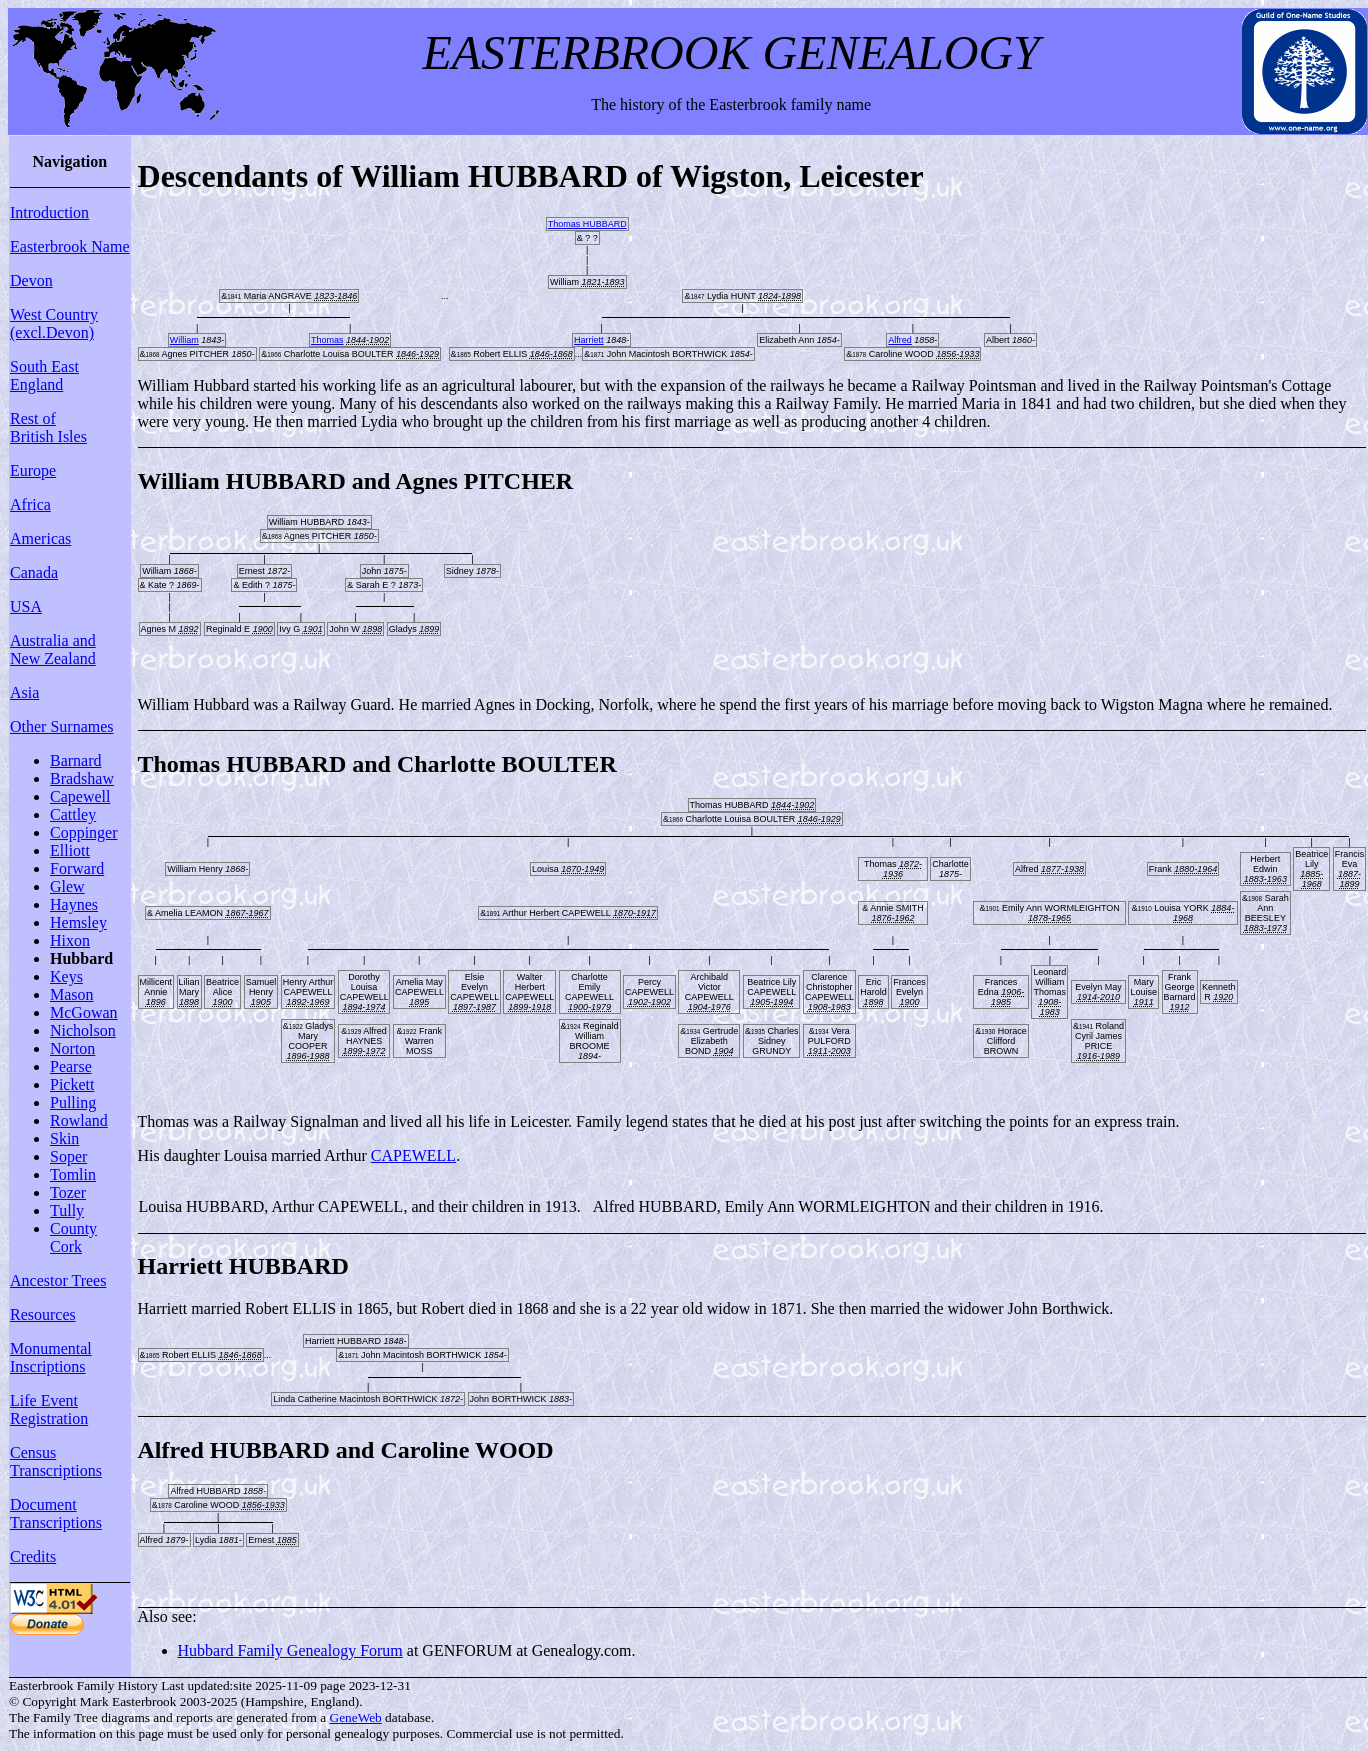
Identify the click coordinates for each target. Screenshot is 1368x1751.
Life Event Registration (49, 1409)
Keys (66, 976)
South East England (44, 375)
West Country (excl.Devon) (54, 323)
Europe (33, 470)
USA (26, 606)
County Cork (73, 1237)
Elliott (70, 850)
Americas (40, 538)
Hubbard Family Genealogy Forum (290, 1650)
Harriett (589, 340)
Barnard (76, 760)
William (184, 340)
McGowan (84, 1012)
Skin (64, 1138)
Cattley (73, 814)
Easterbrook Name (70, 246)
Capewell (80, 796)
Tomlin (73, 1174)
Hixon (70, 940)
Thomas (327, 340)
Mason (72, 994)
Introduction (49, 212)
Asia (24, 692)
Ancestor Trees (58, 1280)
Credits (33, 1556)
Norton (72, 1048)
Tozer (68, 1192)
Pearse (71, 1066)
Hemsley (78, 922)
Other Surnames (62, 726)
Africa (30, 504)
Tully (67, 1210)
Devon (31, 280)
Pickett (72, 1084)
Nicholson (83, 1030)
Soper (68, 1156)
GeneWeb (356, 1717)
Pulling (73, 1102)
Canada (34, 572)
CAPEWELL (413, 1155)
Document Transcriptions (56, 1513)
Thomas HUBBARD (587, 224)
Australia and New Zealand (53, 649)
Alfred (900, 340)
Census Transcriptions (56, 1461)
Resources (43, 1314)
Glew (67, 886)
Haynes (74, 904)
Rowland (79, 1120)
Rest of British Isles (48, 427)
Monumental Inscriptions (51, 1357)
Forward (77, 868)
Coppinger (84, 832)
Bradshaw (82, 778)
